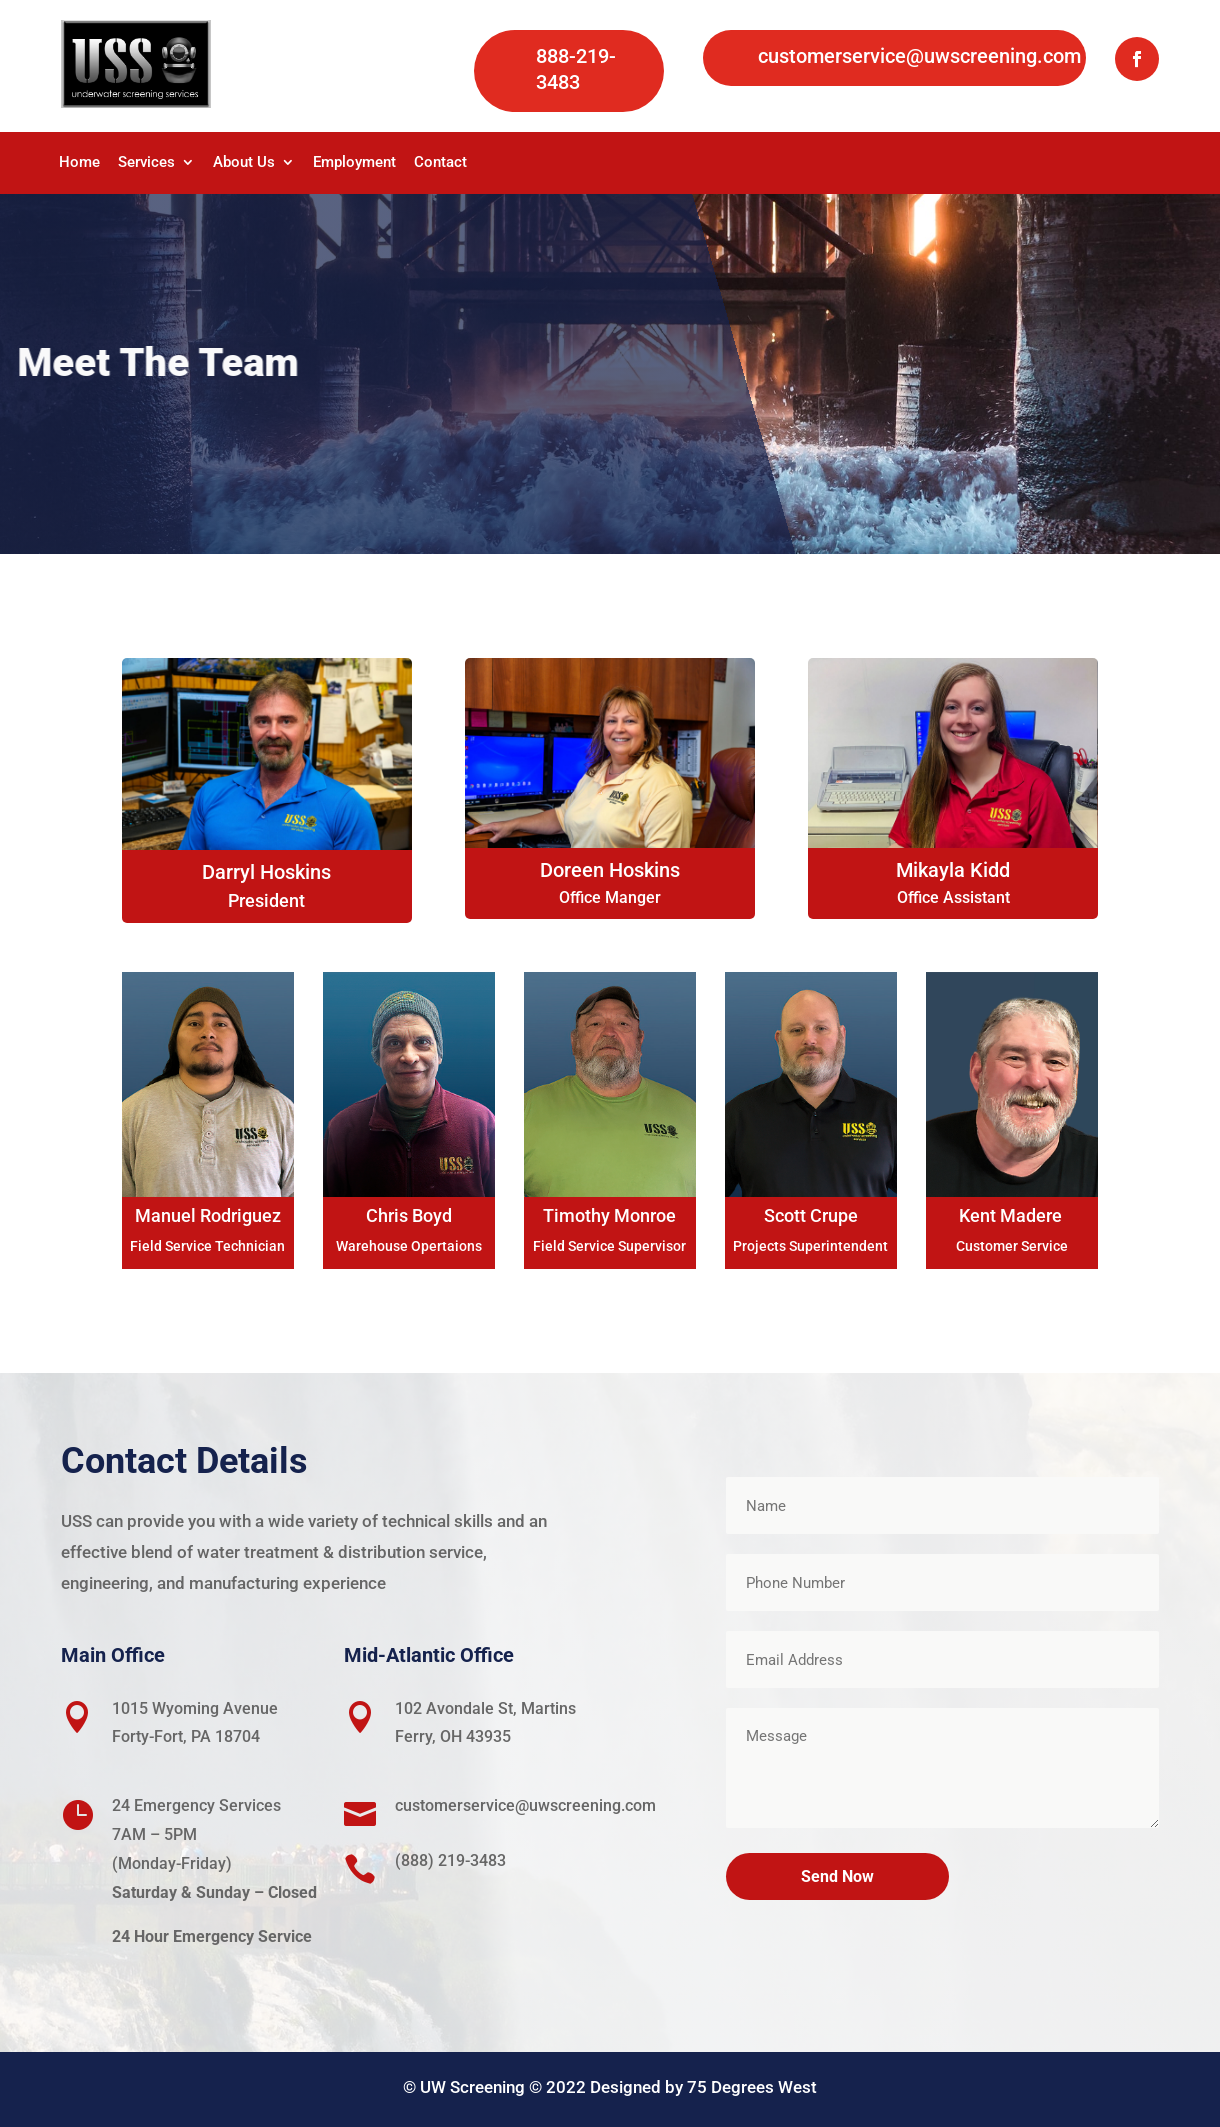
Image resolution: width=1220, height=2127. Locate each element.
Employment (354, 163)
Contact (440, 163)
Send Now (837, 1876)
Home (79, 163)
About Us (244, 163)
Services (146, 163)
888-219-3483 (576, 69)
